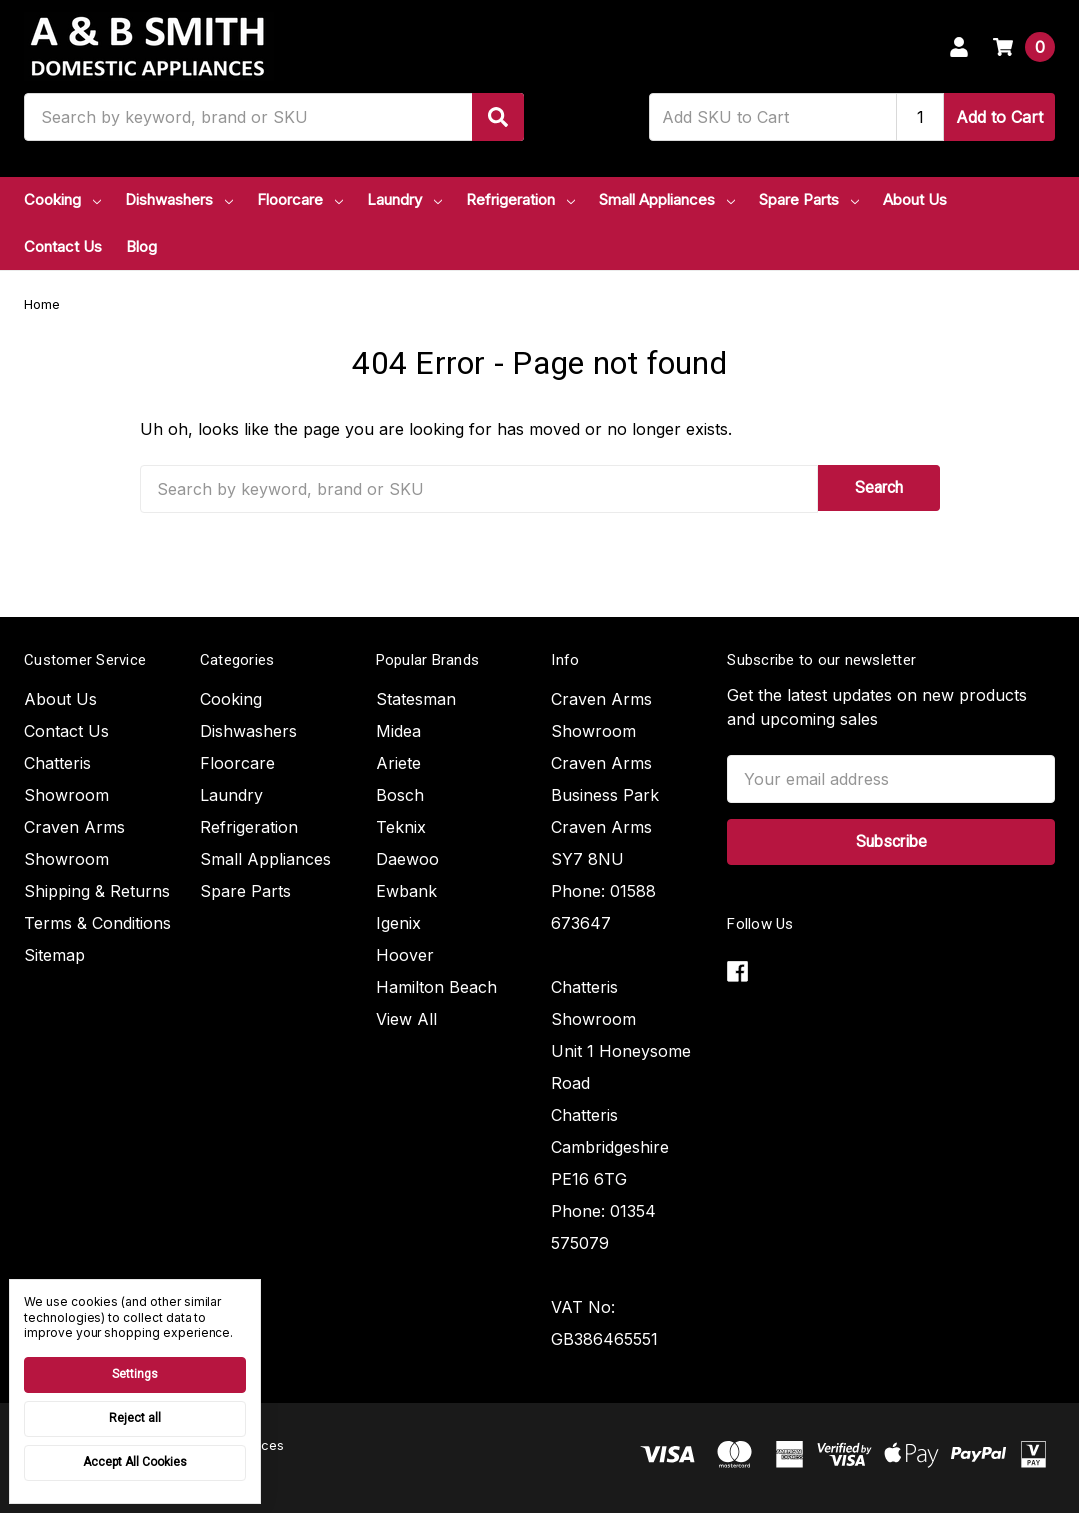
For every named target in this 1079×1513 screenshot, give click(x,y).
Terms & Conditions (97, 923)
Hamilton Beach (436, 987)
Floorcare (300, 199)
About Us (915, 199)
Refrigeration (520, 199)
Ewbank (406, 891)
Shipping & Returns (97, 891)
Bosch (400, 795)
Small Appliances (667, 199)
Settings (135, 1374)
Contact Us (63, 246)
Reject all (135, 1418)
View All (406, 1019)
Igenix (398, 923)
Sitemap (54, 955)
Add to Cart (999, 117)
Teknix (401, 827)
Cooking (62, 199)
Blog (141, 246)
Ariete (398, 763)
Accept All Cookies (135, 1462)
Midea (398, 731)
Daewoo (407, 859)
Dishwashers (179, 199)
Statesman (416, 699)
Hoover (405, 955)
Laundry (404, 199)
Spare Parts (809, 199)
